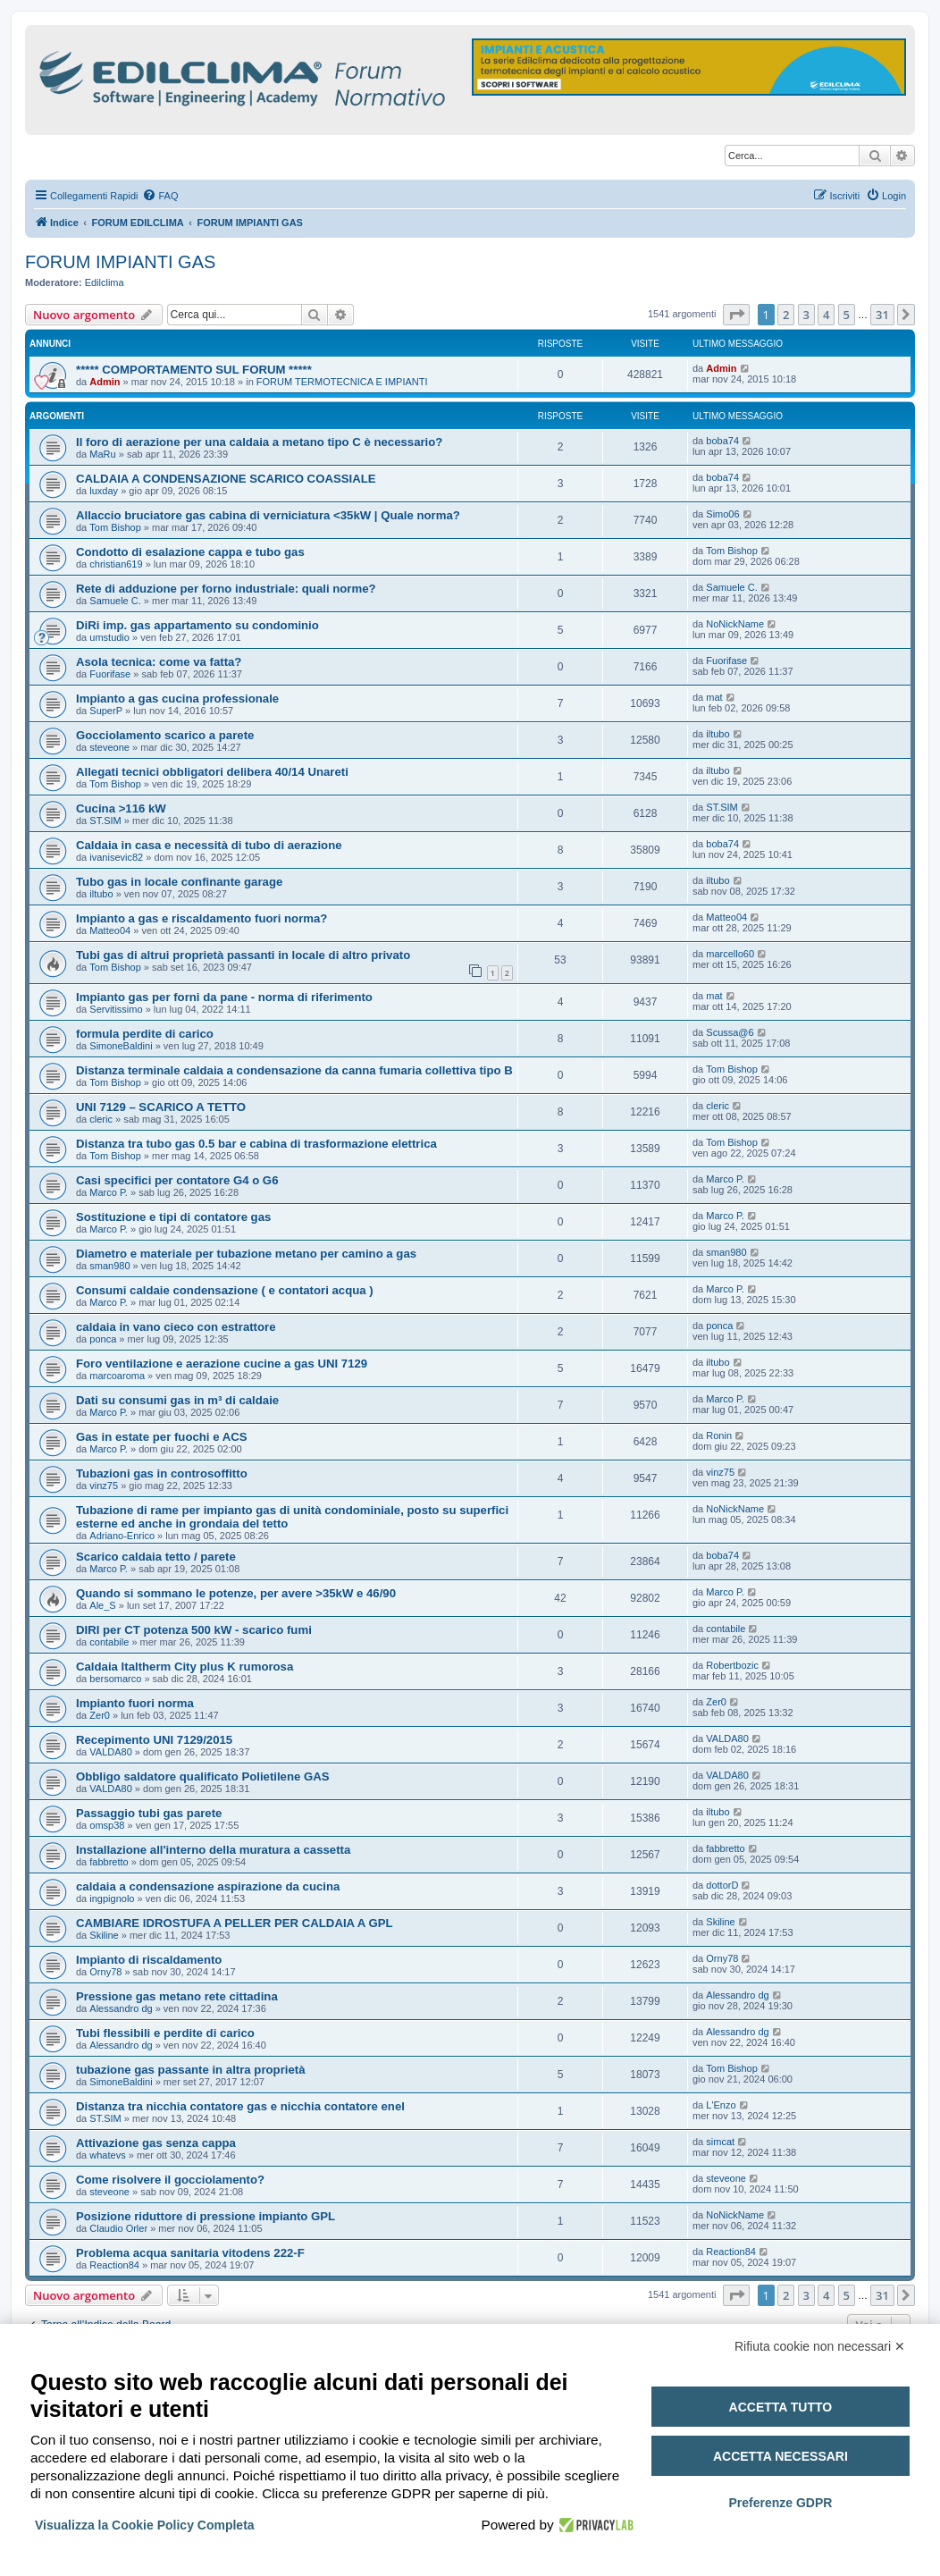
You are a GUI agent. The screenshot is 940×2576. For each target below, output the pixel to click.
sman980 (109, 1265)
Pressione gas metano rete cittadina (177, 1996)
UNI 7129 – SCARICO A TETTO (161, 1107)
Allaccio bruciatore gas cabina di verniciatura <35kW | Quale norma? (268, 515)
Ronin (719, 1435)
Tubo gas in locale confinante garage (179, 881)
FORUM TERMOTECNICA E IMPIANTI (342, 381)
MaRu (102, 454)
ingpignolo (111, 1898)
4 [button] (826, 315)
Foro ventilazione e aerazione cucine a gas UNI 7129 (221, 1363)
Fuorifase (109, 674)
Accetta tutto (781, 2407)
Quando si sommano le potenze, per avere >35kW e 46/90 (236, 1593)
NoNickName (735, 624)
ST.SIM (105, 820)
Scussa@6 (729, 1032)
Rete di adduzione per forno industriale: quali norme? (226, 588)
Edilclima (104, 282)
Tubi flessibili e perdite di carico (165, 2033)
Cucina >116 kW (121, 808)
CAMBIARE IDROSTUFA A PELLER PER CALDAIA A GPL (234, 1923)
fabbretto (108, 1861)
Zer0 (99, 1715)
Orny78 (105, 1971)
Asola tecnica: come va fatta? (158, 662)
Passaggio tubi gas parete (149, 1813)
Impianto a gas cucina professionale (177, 698)
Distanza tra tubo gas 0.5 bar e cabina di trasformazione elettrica (256, 1143)
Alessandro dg (120, 2008)
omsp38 (106, 1825)
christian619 (115, 564)
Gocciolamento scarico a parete (165, 735)
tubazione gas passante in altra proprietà (191, 2069)
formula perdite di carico (145, 1033)
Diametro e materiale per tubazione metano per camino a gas (246, 1253)
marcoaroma (117, 1375)
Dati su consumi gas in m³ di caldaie (177, 1400)
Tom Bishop (114, 527)
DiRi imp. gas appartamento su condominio (197, 625)
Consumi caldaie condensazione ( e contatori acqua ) (224, 1290)
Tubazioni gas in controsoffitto (162, 1473)
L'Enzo (720, 2105)
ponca (102, 1339)
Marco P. (108, 1192)
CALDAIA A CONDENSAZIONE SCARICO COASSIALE (226, 478)
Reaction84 (114, 2265)
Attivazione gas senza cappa (156, 2143)
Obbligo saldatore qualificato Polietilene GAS (203, 1776)
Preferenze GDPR (780, 2503)
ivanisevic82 (116, 857)
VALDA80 (110, 1752)
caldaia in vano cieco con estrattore (176, 1327)
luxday (103, 490)
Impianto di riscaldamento (149, 1959)
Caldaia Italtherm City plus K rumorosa (184, 1666)
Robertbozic (732, 1665)
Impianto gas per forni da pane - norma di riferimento (224, 997)
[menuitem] (160, 195)
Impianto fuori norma (135, 1703)
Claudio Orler (118, 2228)
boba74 (722, 440)
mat (714, 697)
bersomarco (115, 1678)
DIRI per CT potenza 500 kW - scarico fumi (194, 1630)
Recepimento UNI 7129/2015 (154, 1740)
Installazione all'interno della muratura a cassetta (213, 1849)
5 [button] (846, 315)
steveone (109, 747)
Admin (104, 381)
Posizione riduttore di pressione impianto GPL (205, 2216)
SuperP (105, 710)
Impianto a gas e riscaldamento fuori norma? (201, 918)
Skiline (103, 1935)
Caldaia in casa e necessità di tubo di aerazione (209, 845)
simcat (720, 2141)
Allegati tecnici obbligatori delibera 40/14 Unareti (212, 772)
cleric (101, 1119)
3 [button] (806, 315)
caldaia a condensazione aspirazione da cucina (208, 1886)
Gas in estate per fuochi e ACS (162, 1437)
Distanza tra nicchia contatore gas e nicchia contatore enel (240, 2106)
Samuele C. (114, 600)
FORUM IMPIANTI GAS (120, 262)
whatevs (107, 2155)
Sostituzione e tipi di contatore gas (173, 1217)
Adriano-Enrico (122, 1535)
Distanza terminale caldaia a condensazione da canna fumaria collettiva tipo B (294, 1070)
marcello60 (730, 953)
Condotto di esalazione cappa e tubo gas (190, 552)
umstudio (109, 637)
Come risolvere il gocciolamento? (170, 2179)
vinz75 (103, 1485)
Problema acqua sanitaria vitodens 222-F (190, 2253)
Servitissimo (115, 1009)
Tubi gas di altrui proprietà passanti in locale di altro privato (243, 955)
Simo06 (722, 514)
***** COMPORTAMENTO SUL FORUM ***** (194, 369)
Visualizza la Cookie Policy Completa (145, 2525)
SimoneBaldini (120, 1045)
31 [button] (882, 315)
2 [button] (786, 315)
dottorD (722, 1885)
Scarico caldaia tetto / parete (156, 1556)
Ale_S (102, 1605)
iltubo (717, 733)
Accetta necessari (780, 2456)
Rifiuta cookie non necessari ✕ (819, 2346)
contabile (109, 1642)
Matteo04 (109, 930)
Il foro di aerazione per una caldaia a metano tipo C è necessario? (259, 442)
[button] (736, 314)
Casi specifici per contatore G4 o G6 (177, 1180)
